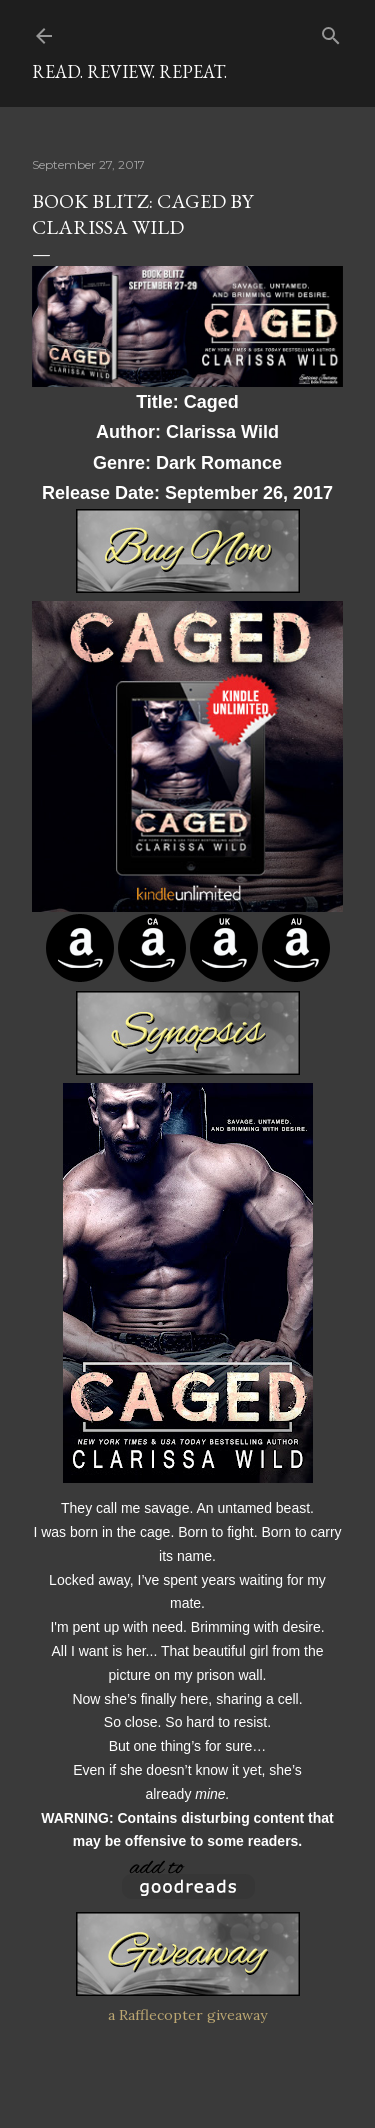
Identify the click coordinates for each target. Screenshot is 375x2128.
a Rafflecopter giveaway (187, 2015)
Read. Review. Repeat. (129, 71)
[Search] (331, 31)
